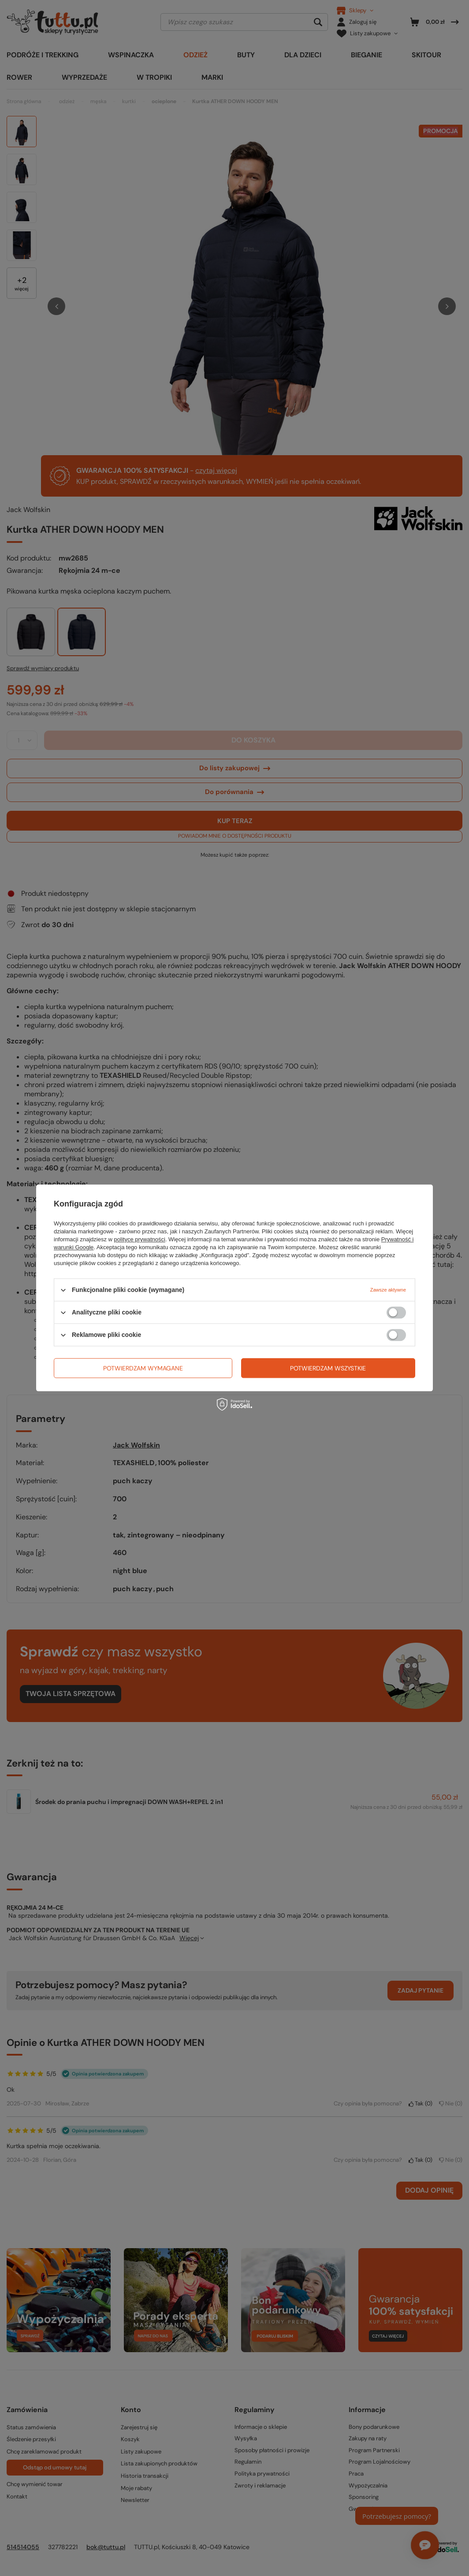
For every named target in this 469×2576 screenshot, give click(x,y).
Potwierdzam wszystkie (328, 1368)
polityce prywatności (139, 1239)
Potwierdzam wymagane (143, 1368)
